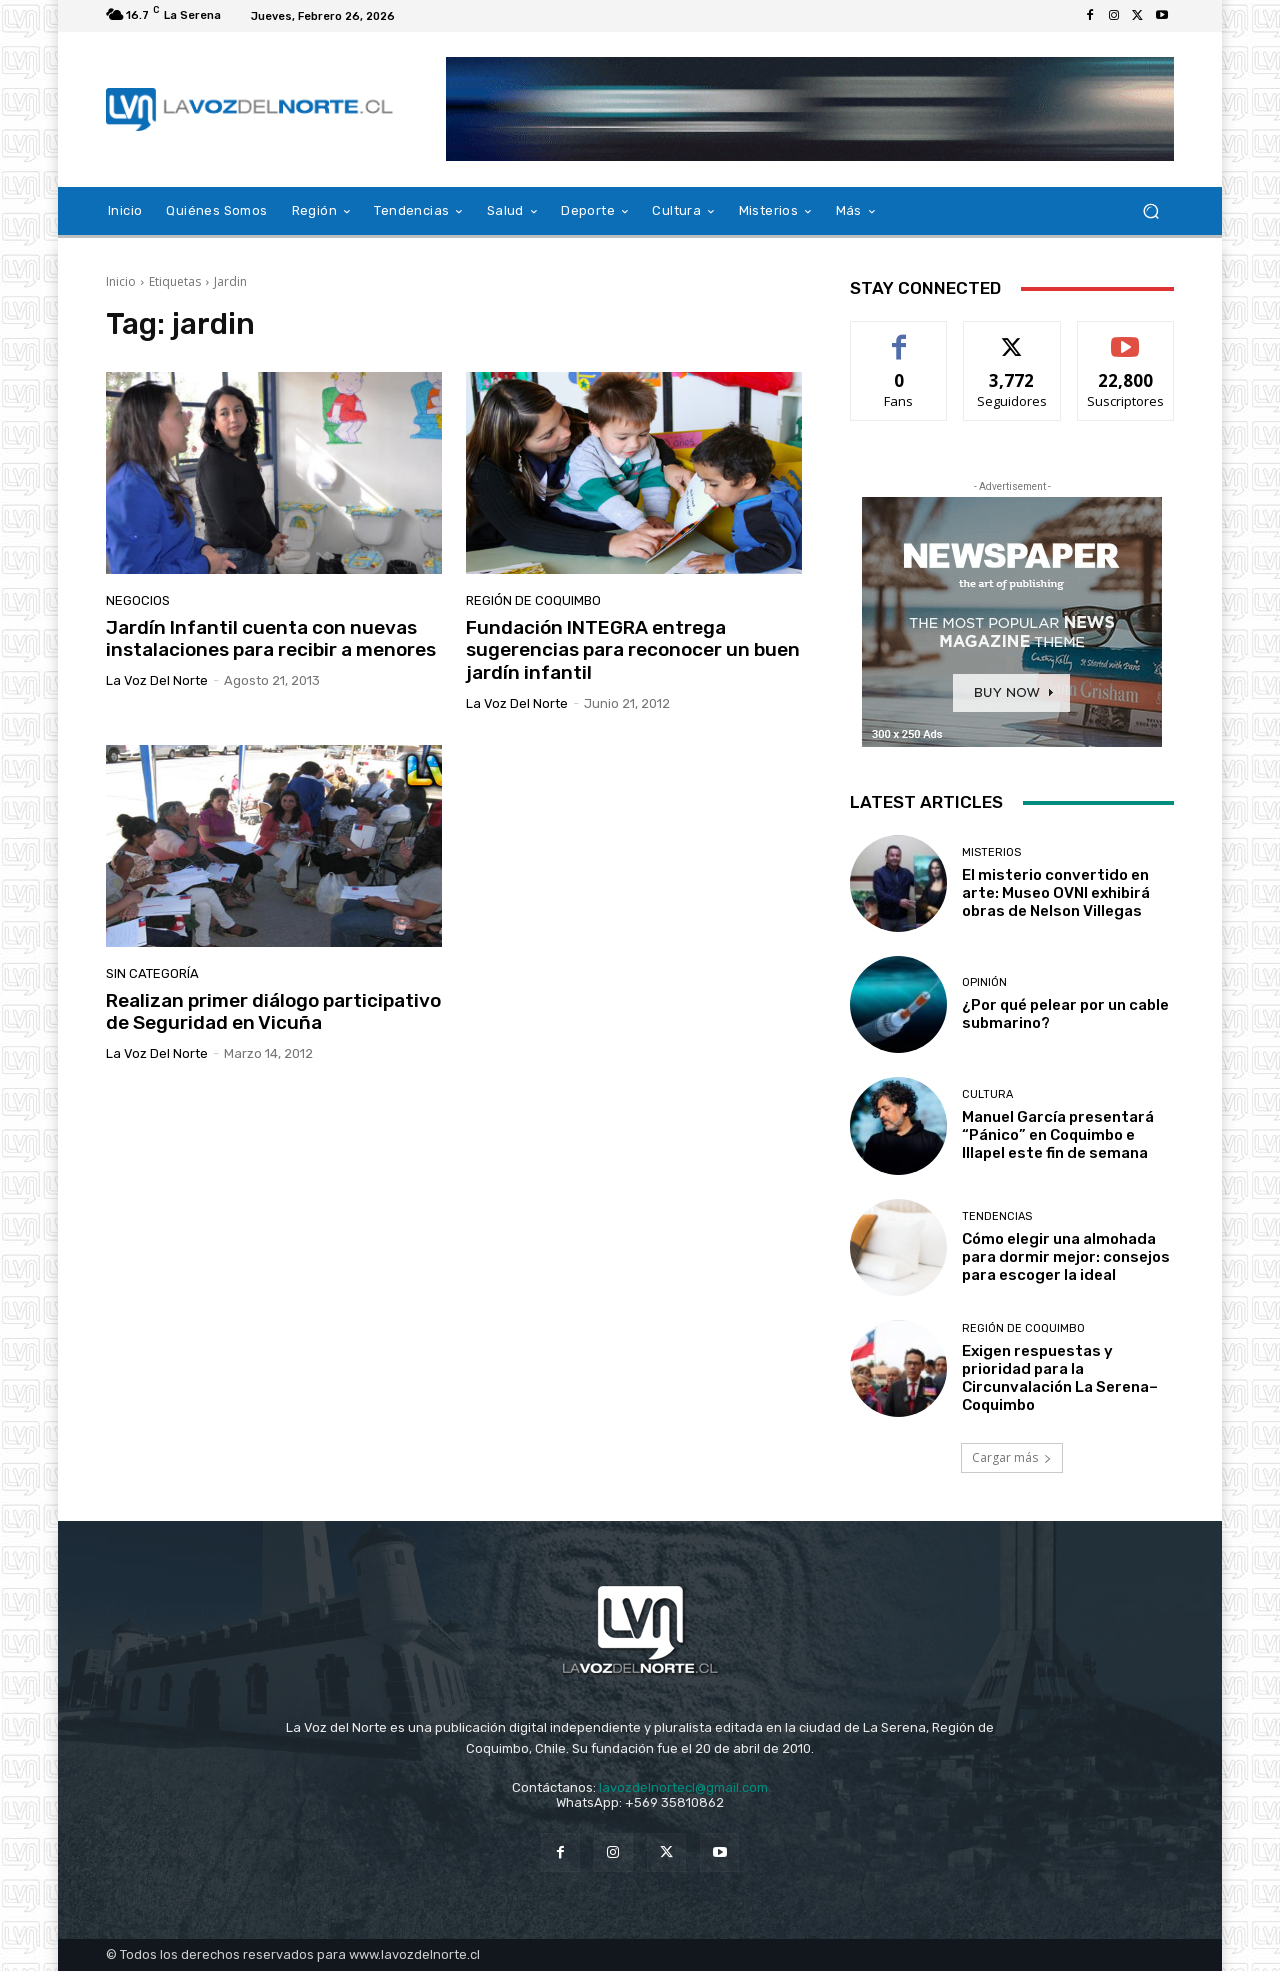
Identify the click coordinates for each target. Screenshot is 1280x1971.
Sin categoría (152, 973)
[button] (1150, 211)
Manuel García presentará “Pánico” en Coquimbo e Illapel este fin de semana (1058, 1135)
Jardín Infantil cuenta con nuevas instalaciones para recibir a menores (271, 639)
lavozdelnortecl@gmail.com (683, 1787)
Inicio (121, 281)
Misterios (991, 852)
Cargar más (1012, 1457)
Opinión (984, 982)
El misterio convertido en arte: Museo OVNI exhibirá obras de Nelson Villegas (1056, 893)
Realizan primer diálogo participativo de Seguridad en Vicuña (273, 1012)
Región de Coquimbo (533, 600)
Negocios (138, 600)
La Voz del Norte (157, 680)
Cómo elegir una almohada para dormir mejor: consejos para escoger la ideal (1066, 1257)
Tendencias (997, 1216)
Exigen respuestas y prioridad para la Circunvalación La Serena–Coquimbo (1060, 1378)
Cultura (987, 1094)
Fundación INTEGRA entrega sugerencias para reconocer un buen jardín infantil (633, 650)
